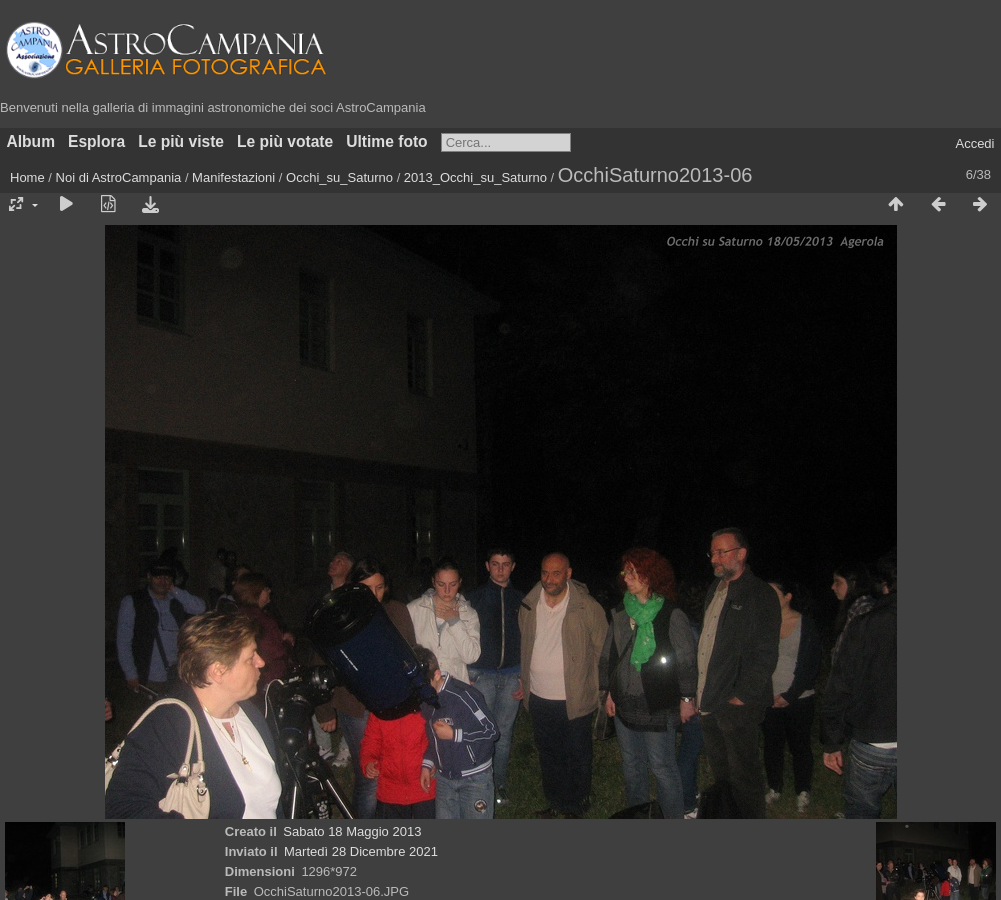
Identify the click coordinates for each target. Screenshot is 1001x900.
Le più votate (285, 141)
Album (31, 141)
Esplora (96, 141)
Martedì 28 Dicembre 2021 (361, 851)
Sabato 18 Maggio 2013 (352, 831)
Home (27, 177)
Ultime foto (386, 141)
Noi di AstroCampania (119, 177)
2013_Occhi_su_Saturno (475, 177)
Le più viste (181, 141)
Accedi (974, 143)
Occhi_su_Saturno (339, 177)
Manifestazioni (233, 177)
